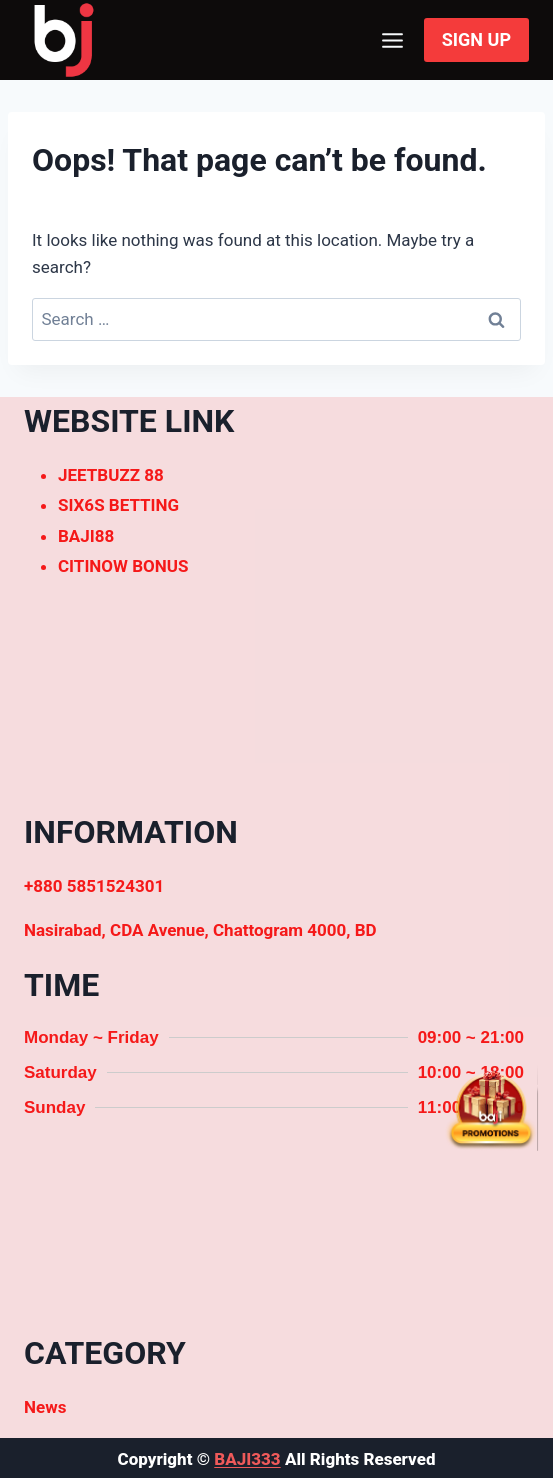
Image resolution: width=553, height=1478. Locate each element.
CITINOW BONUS (123, 566)
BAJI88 (86, 536)
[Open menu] (393, 40)
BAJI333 (247, 1459)
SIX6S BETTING (118, 505)
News (45, 1407)
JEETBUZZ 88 (111, 475)
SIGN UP (476, 39)
